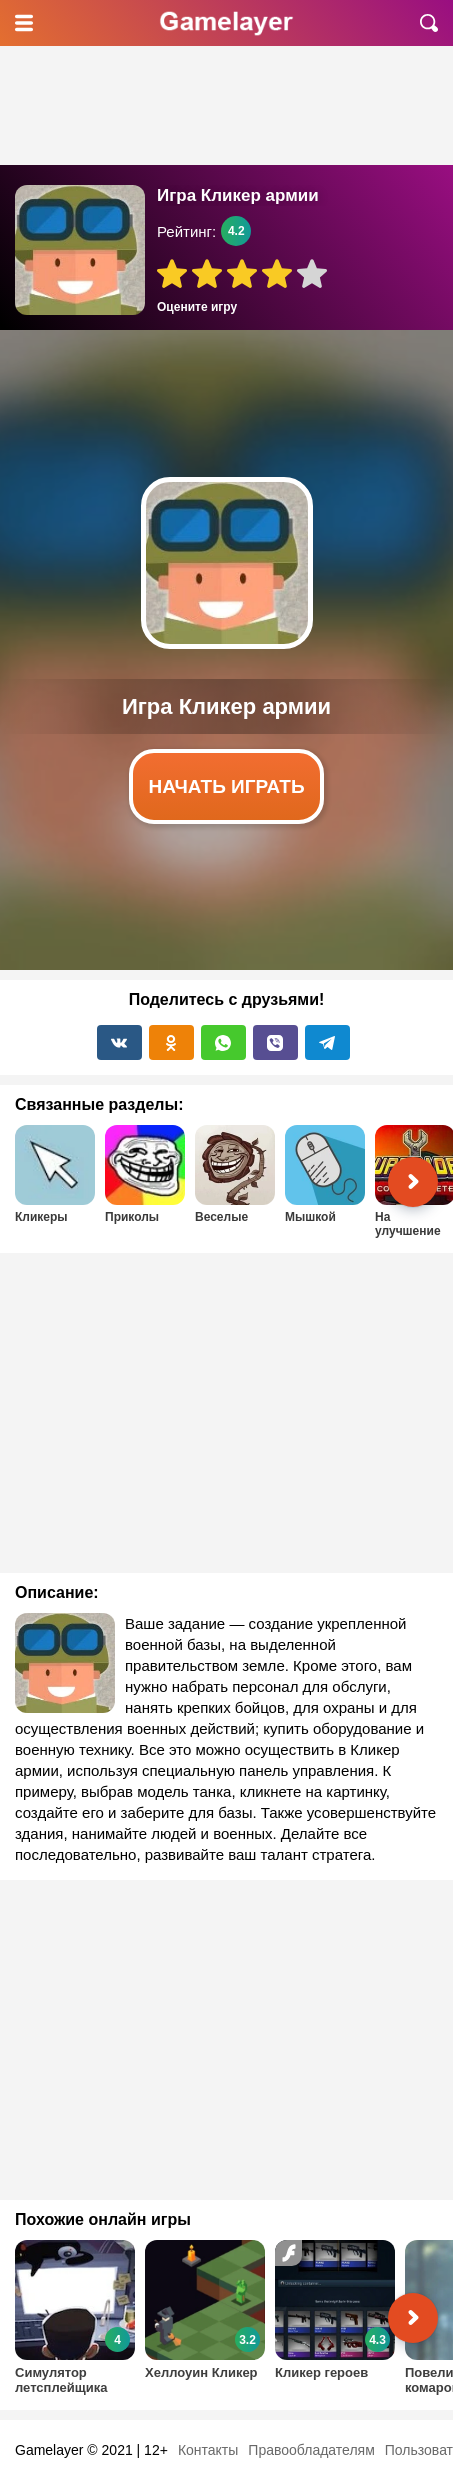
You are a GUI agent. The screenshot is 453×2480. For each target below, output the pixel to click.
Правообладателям (311, 2450)
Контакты (208, 2450)
